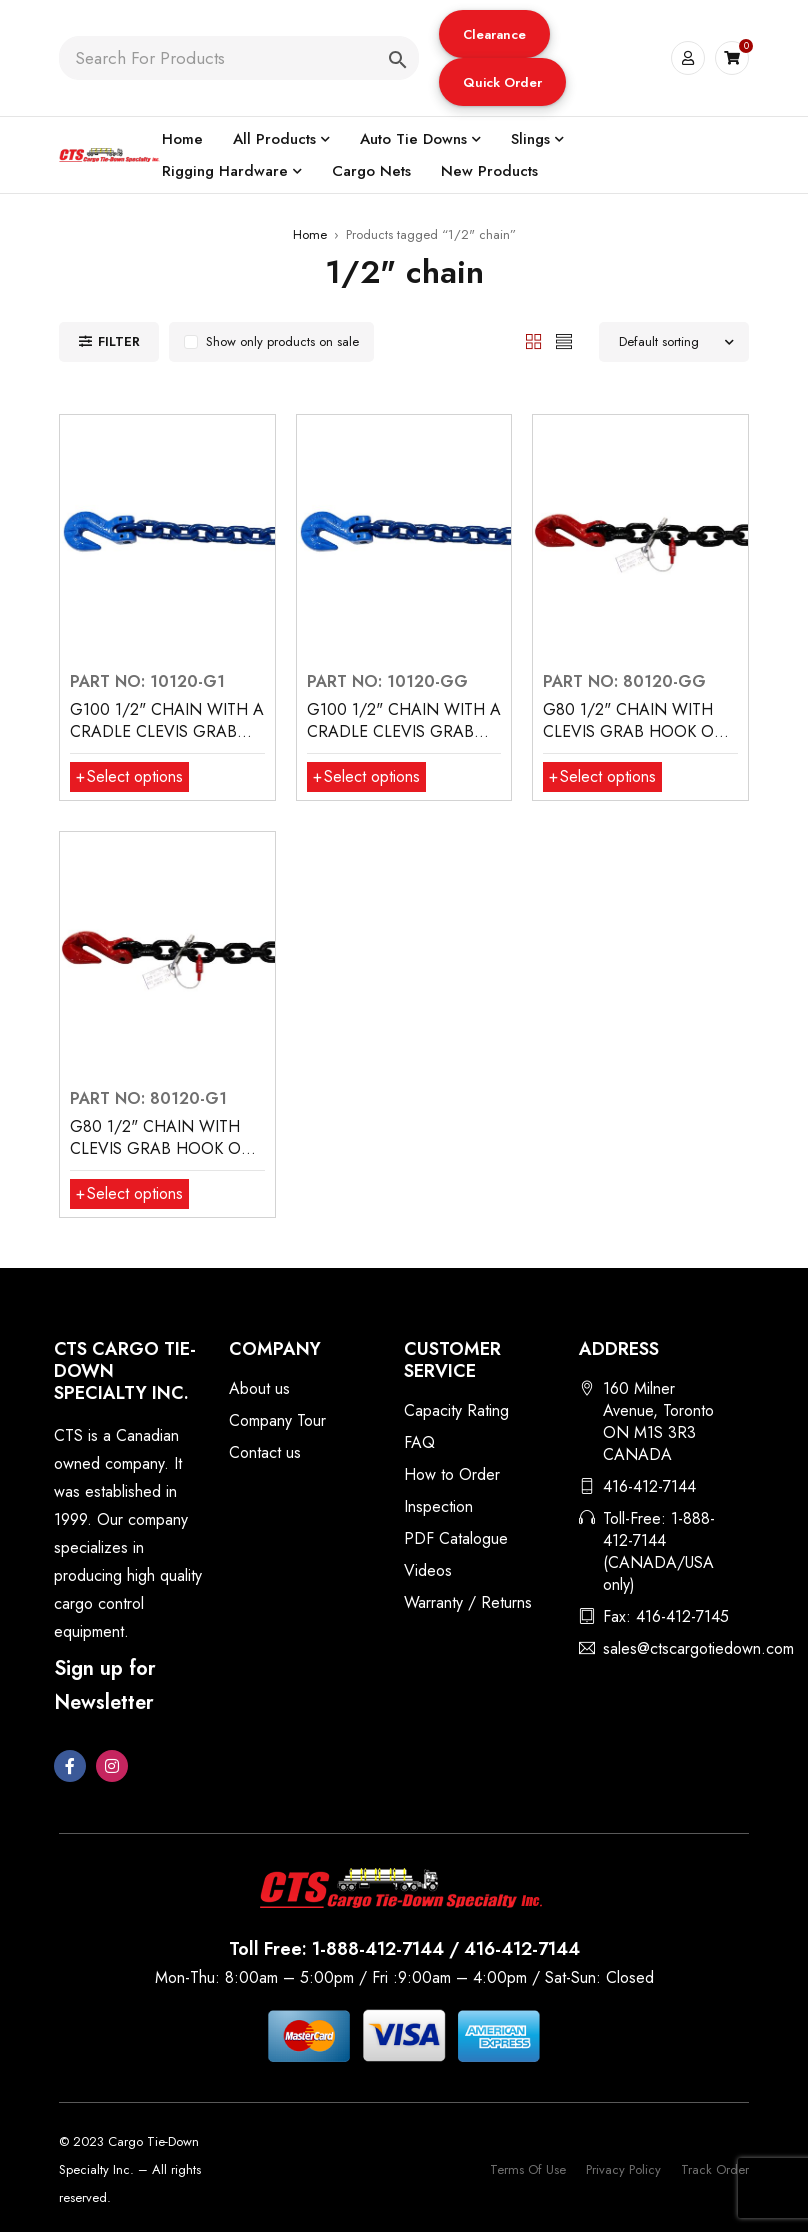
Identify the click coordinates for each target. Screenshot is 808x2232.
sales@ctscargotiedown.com (698, 1648)
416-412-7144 (649, 1486)
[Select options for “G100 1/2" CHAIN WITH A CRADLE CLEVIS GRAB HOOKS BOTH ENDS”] (366, 777)
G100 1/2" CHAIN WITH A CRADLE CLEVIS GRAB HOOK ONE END (167, 731)
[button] (494, 34)
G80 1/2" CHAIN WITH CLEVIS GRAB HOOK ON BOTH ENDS (635, 731)
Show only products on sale (282, 341)
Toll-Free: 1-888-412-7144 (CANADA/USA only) (659, 1551)
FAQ (419, 1442)
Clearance (494, 34)
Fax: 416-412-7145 (666, 1616)
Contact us (265, 1452)
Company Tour (277, 1420)
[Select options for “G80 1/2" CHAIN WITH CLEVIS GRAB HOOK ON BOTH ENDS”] (602, 777)
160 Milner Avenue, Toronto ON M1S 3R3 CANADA (658, 1421)
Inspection (438, 1506)
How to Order (452, 1474)
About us (259, 1388)
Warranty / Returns (468, 1602)
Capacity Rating (456, 1410)
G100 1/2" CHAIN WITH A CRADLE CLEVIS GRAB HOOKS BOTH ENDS (404, 731)
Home (310, 234)
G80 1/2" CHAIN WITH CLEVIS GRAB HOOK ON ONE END (162, 1148)
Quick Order (502, 82)
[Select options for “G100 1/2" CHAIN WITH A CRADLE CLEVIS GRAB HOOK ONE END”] (129, 777)
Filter (119, 341)
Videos (428, 1570)
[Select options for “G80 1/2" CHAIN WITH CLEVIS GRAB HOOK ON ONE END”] (129, 1194)
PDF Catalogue (456, 1538)
